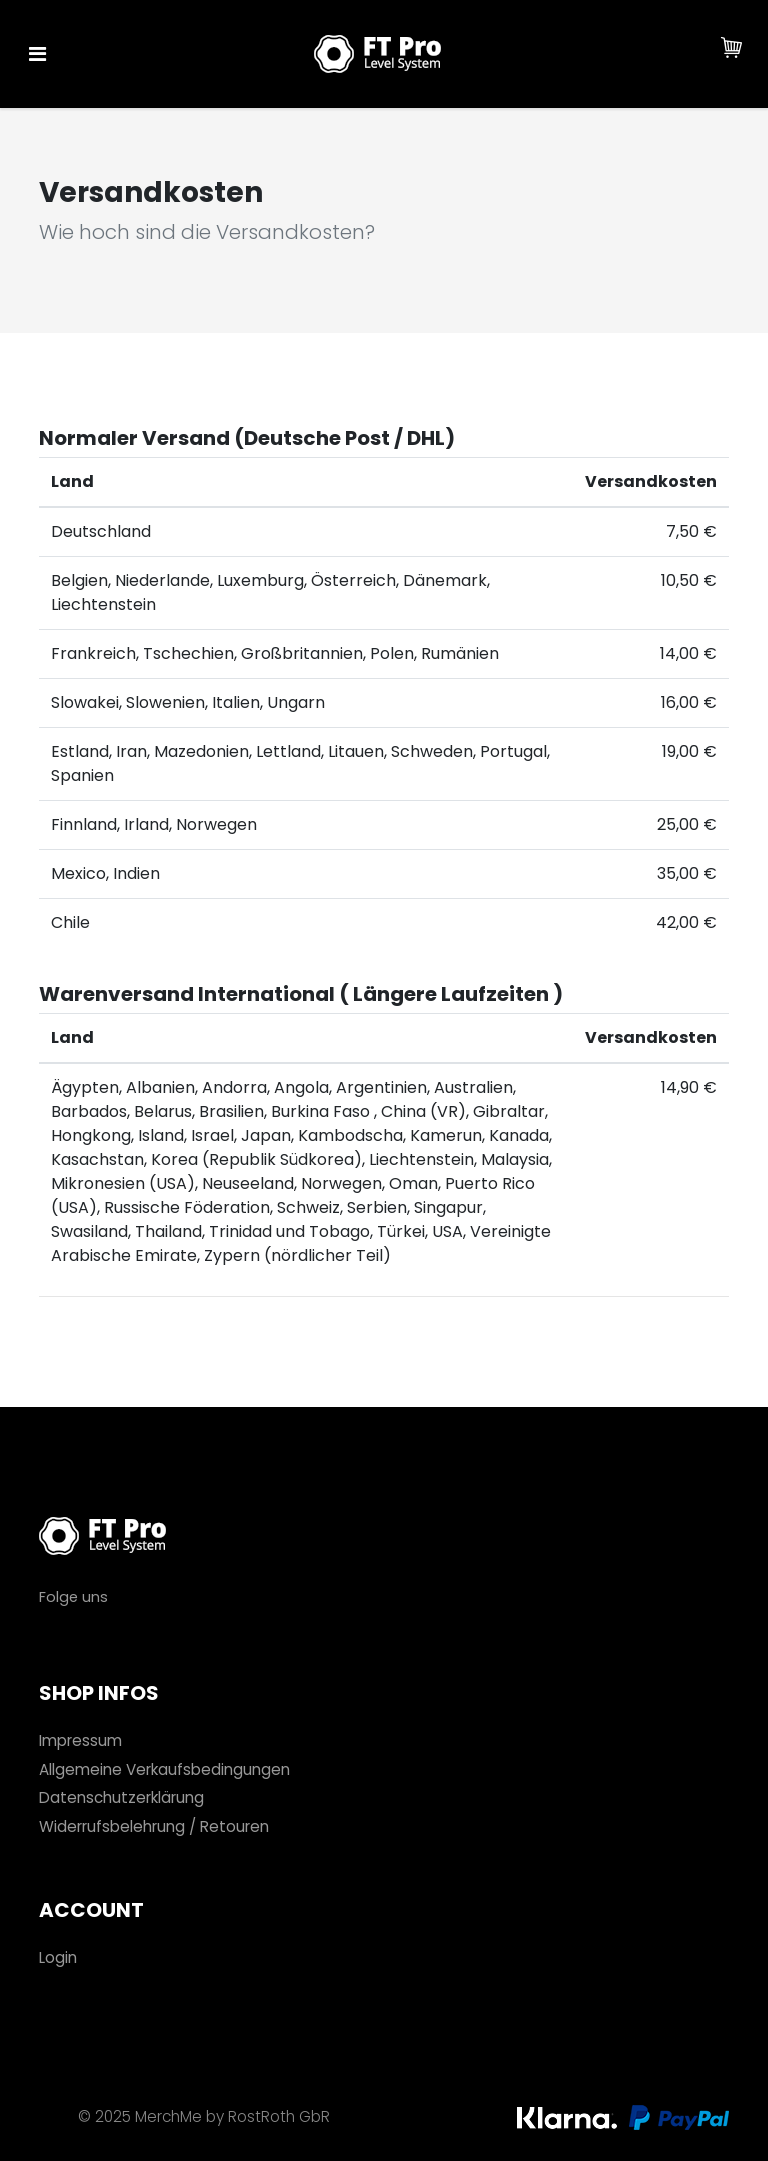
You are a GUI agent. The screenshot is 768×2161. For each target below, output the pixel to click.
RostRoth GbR (279, 2116)
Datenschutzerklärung (121, 1797)
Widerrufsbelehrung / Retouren (154, 1826)
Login (58, 1957)
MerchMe (168, 2116)
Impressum (80, 1740)
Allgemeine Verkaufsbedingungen (164, 1769)
